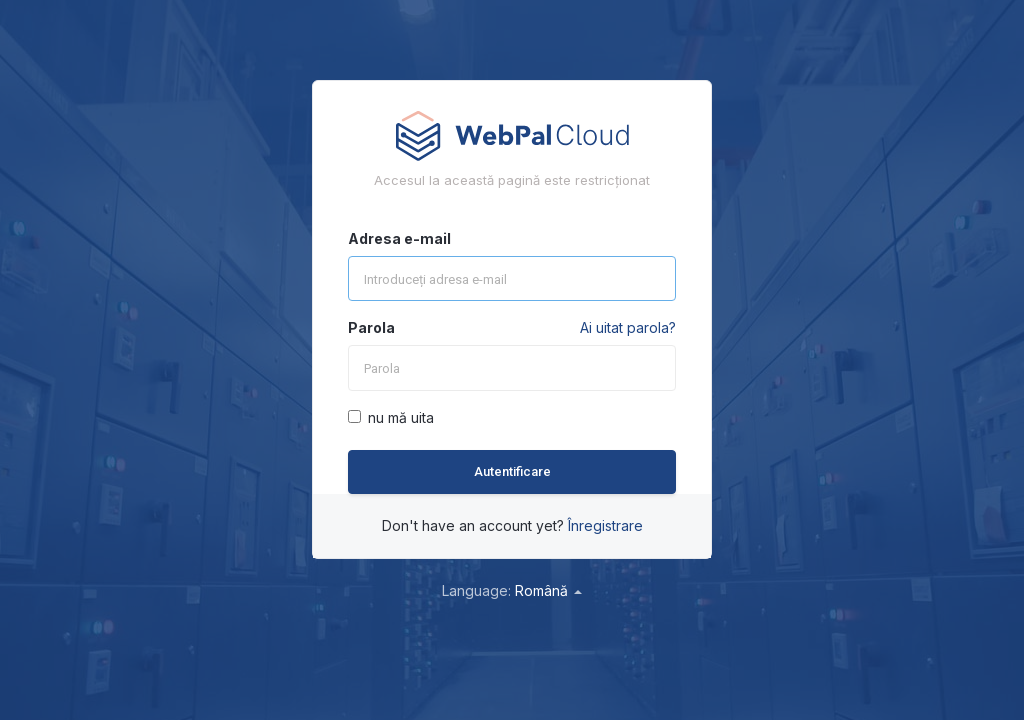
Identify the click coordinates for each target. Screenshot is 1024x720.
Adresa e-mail (399, 238)
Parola (371, 327)
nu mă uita (391, 417)
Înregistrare (605, 525)
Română (548, 590)
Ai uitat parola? (628, 327)
